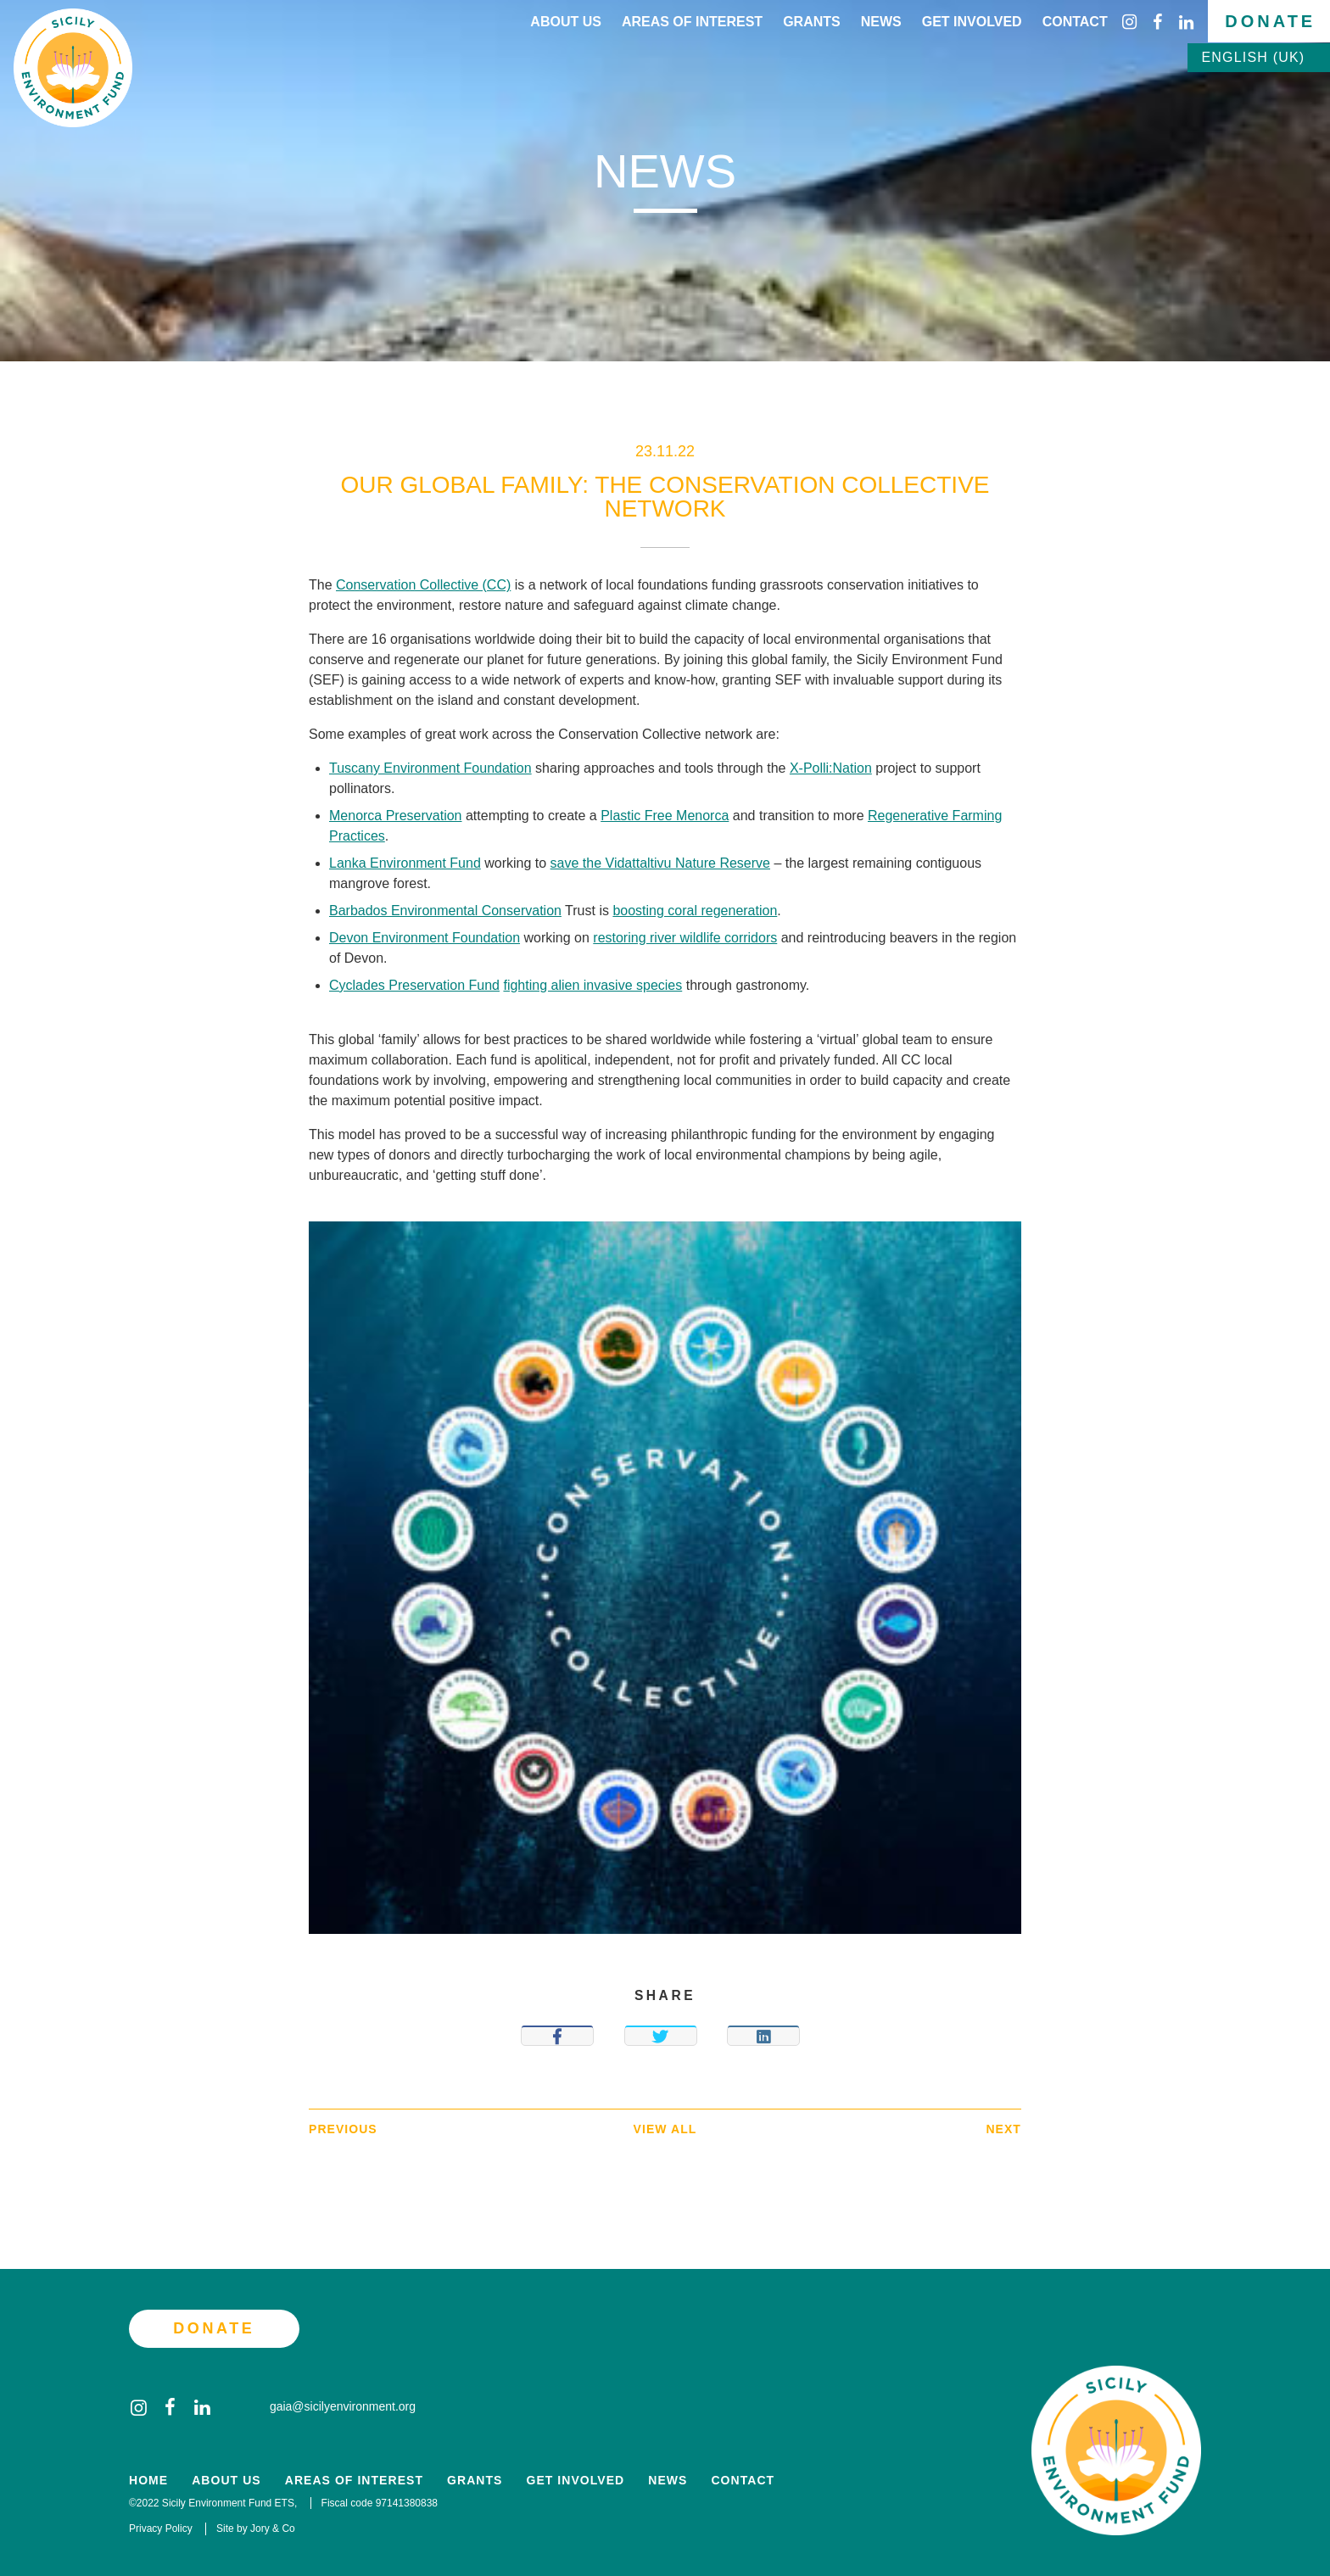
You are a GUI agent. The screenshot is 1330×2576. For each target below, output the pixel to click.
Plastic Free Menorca (665, 815)
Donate (1270, 21)
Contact (1075, 21)
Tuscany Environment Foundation (430, 768)
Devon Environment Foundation (424, 937)
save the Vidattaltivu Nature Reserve (660, 863)
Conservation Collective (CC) (423, 585)
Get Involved (972, 21)
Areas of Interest (354, 2480)
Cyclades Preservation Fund (414, 985)
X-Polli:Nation (831, 768)
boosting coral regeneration (694, 910)
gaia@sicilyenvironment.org (331, 2406)
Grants (812, 21)
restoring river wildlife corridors (685, 937)
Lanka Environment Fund (405, 863)
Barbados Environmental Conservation (445, 910)
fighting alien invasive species (592, 985)
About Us (565, 21)
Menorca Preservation (395, 815)
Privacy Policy (161, 2528)
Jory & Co (272, 2528)
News (881, 21)
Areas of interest (692, 21)
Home (148, 2480)
